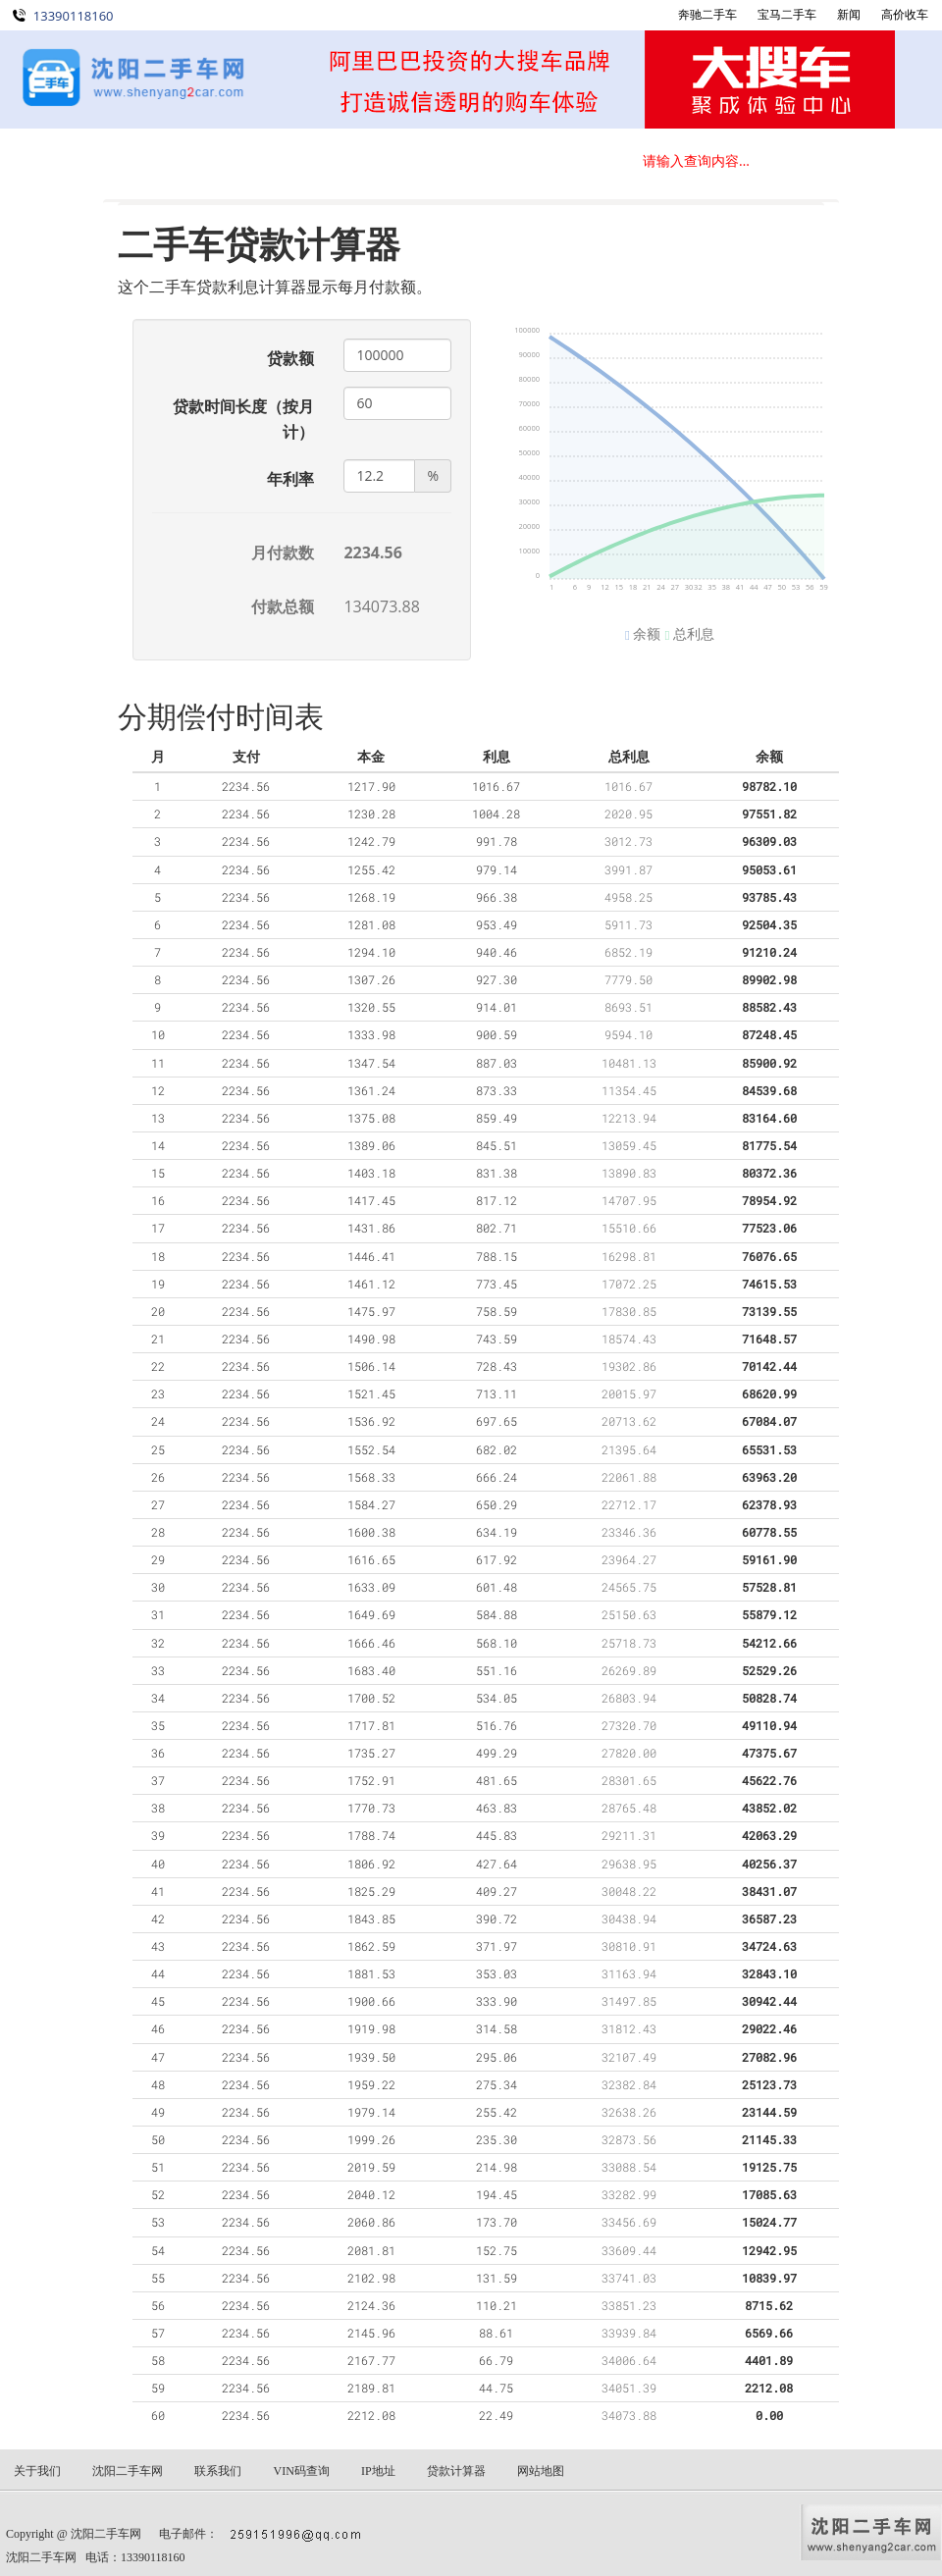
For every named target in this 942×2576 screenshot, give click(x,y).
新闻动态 (294, 162)
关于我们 (412, 162)
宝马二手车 (787, 14)
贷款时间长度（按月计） (243, 419)
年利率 (290, 479)
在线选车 (177, 162)
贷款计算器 (456, 2471)
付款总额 (282, 606)
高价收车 (904, 14)
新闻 (849, 14)
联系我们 (530, 162)
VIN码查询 (301, 2471)
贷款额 (290, 358)
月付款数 (282, 552)
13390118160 (73, 16)
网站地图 (540, 2471)
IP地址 (378, 2471)
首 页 (59, 162)
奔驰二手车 (707, 14)
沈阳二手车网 (106, 2534)
